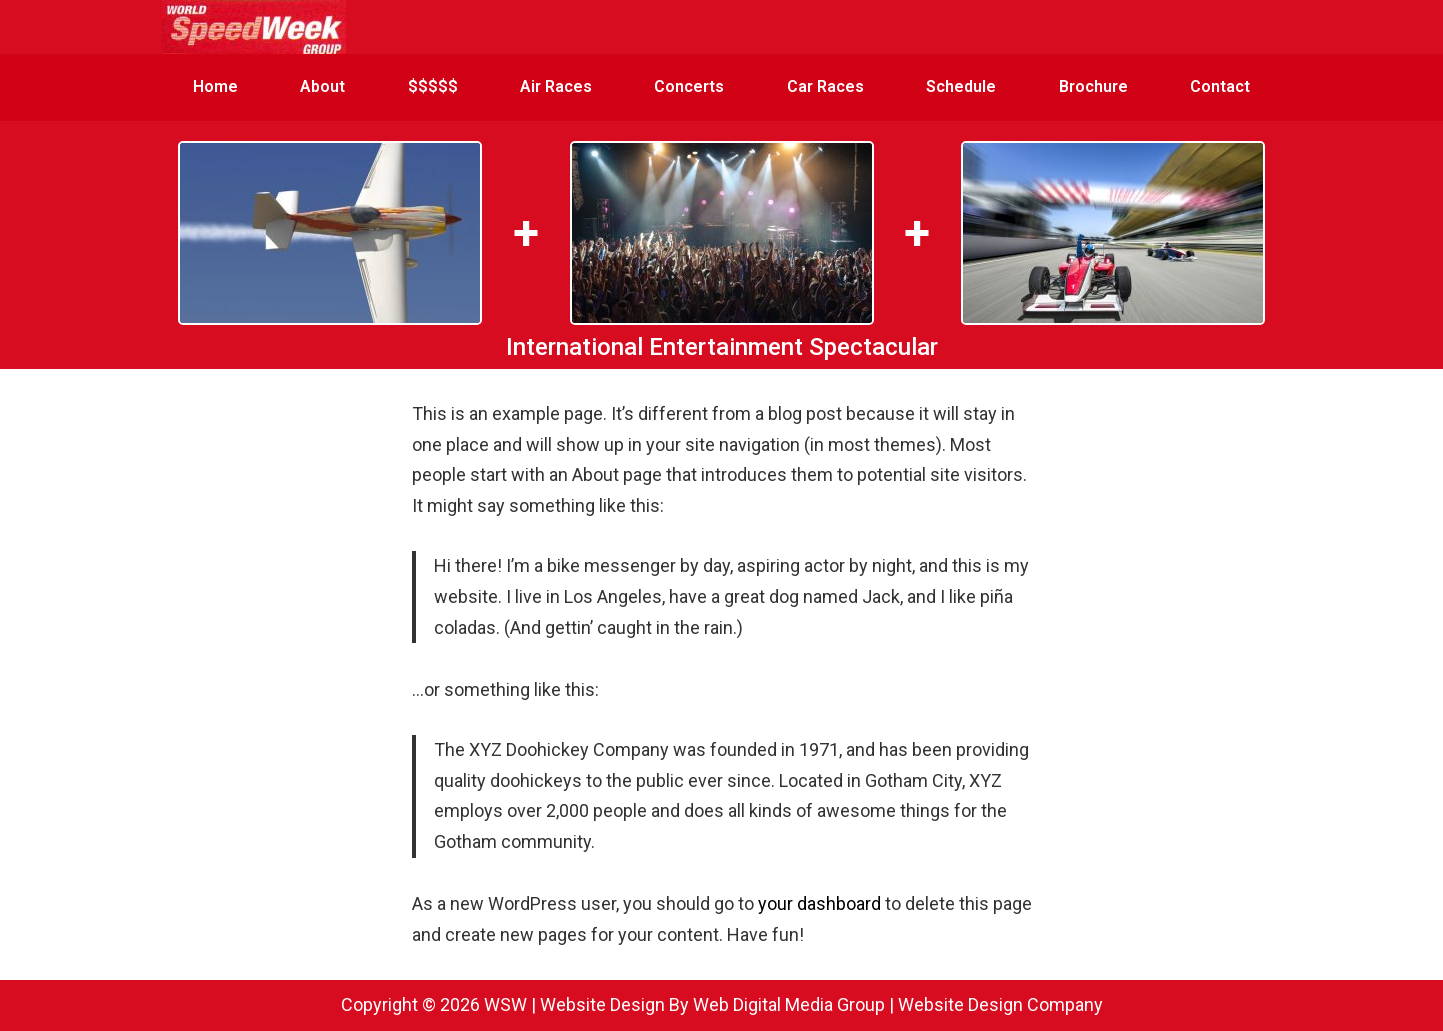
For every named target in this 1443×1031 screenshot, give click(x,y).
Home (215, 86)
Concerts (689, 86)
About (322, 86)
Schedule (961, 86)
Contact (1220, 86)
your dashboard (819, 903)
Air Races (556, 86)
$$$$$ (433, 86)
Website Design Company (1000, 1004)
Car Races (825, 86)
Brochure (1093, 86)
